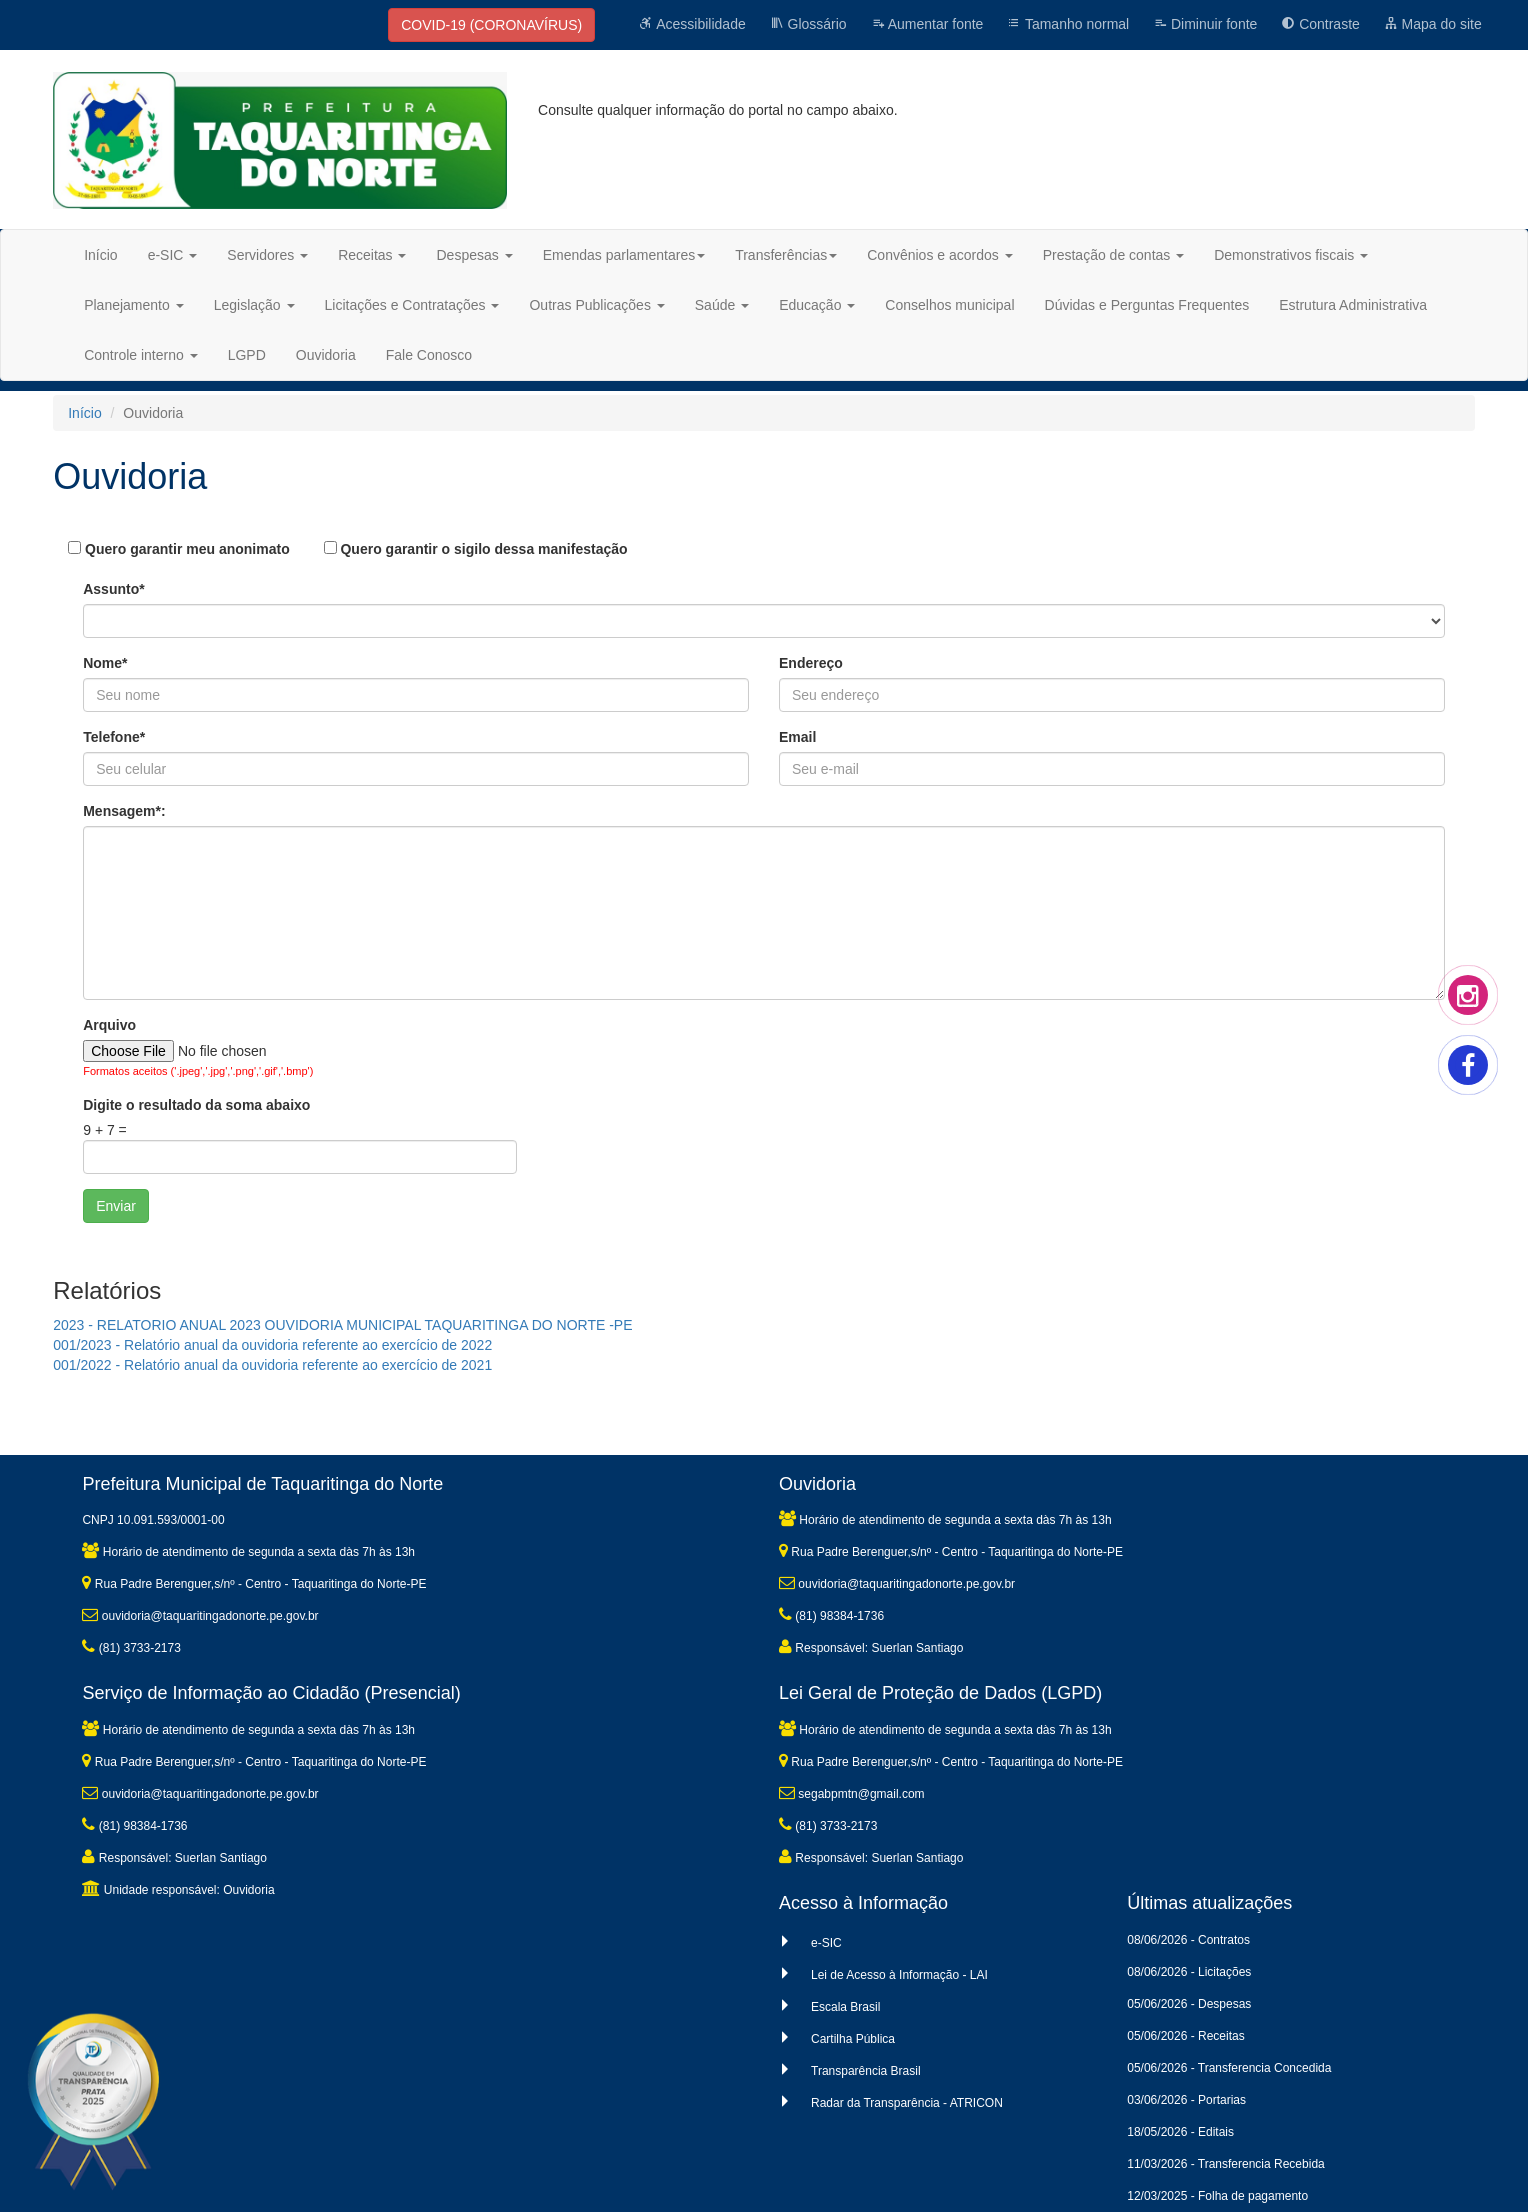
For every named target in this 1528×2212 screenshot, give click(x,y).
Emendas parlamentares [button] (624, 255)
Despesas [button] (474, 255)
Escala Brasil (845, 2007)
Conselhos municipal (949, 305)
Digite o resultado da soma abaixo (196, 1105)
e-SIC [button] (173, 255)
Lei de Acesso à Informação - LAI (899, 1975)
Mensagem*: (124, 811)
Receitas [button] (372, 255)
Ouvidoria (326, 355)
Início (100, 255)
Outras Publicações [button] (596, 305)
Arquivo (109, 1025)
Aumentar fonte (927, 24)
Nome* (105, 663)
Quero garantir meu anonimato (178, 549)
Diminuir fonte (1205, 24)
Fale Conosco (429, 355)
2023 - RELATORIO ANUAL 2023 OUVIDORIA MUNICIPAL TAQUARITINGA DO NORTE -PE (342, 1325)
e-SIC (826, 1943)
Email (797, 737)
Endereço (811, 663)
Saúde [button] (722, 305)
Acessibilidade (692, 24)
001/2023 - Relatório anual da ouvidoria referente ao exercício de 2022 (272, 1345)
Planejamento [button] (134, 305)
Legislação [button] (254, 305)
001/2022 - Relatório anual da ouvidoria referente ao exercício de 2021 (272, 1365)
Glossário (808, 24)
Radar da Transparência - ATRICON (907, 2103)
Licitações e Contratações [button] (412, 305)
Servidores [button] (267, 255)
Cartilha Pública (853, 2039)
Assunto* (113, 589)
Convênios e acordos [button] (939, 255)
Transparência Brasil (866, 2071)
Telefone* (114, 737)
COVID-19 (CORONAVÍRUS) (491, 25)
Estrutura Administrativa (1353, 305)
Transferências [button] (786, 255)
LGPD (247, 355)
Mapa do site (1433, 24)
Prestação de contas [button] (1114, 255)
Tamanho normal (1068, 24)
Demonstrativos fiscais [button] (1291, 255)
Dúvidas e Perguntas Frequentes (1147, 305)
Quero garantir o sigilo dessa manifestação (476, 549)
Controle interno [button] (141, 355)
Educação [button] (817, 305)
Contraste (1320, 24)
